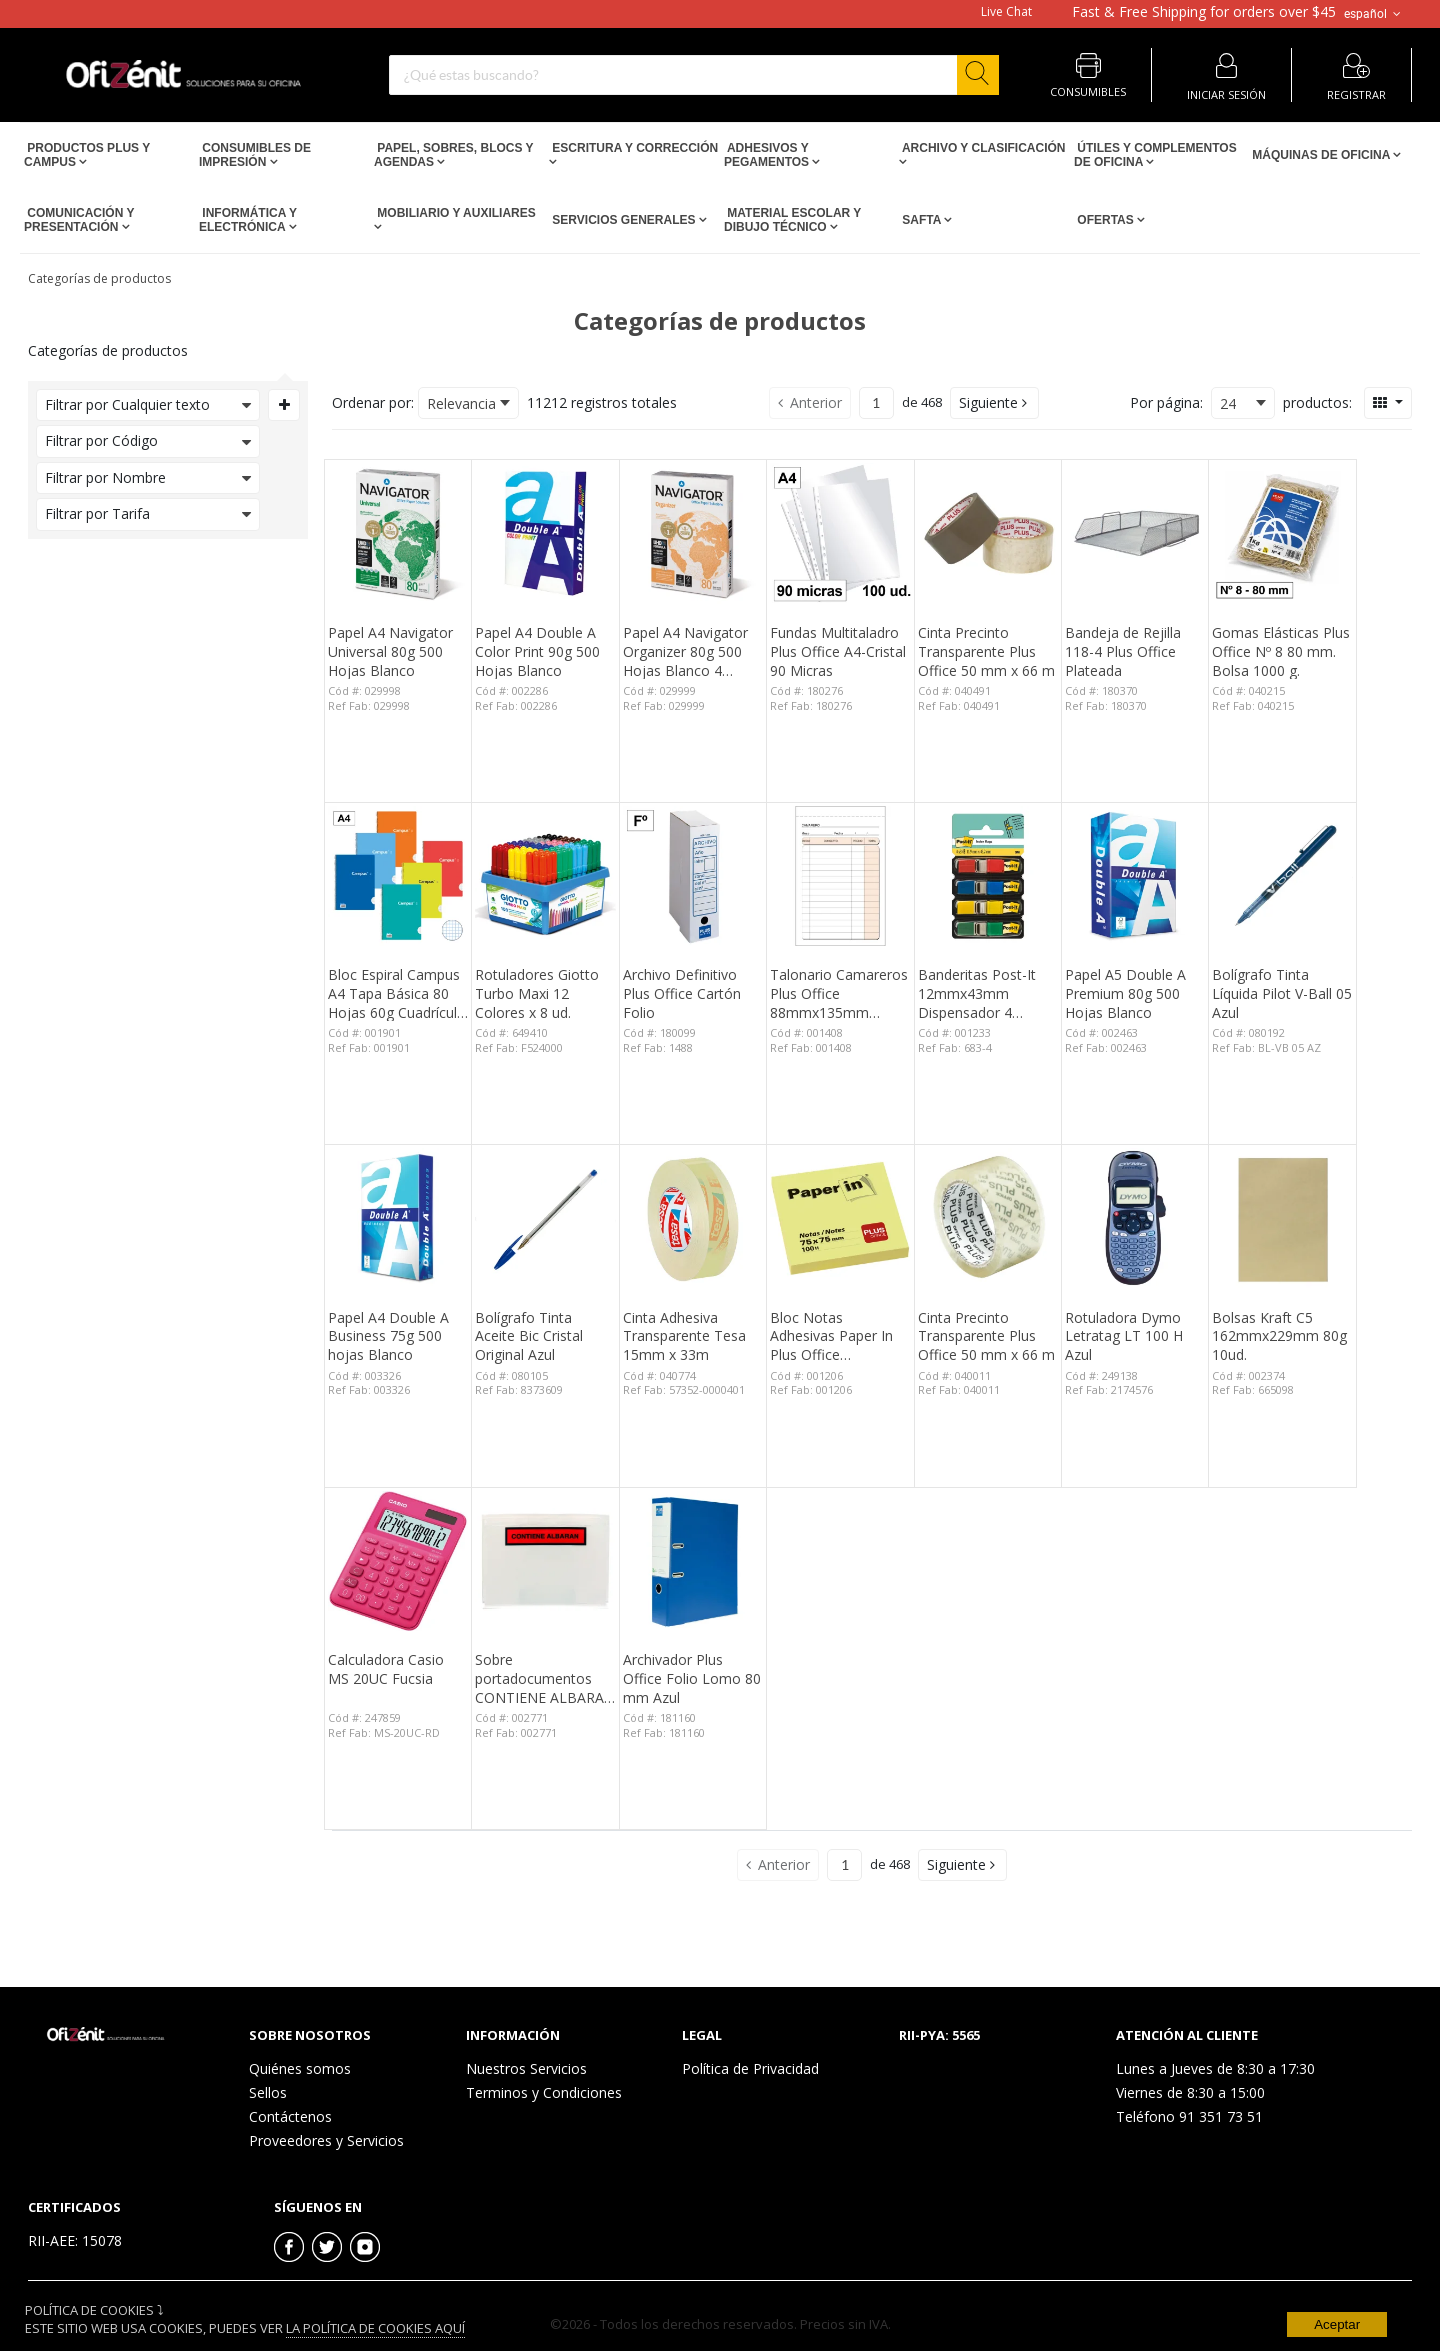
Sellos (268, 2092)
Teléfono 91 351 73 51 (1189, 2116)
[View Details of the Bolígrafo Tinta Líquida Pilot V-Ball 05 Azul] (1282, 876)
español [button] (1374, 14)
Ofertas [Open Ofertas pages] (1105, 220)
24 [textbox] (1228, 403)
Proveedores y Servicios (326, 2140)
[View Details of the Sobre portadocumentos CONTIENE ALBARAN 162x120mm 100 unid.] (545, 1561)
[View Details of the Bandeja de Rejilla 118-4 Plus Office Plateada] (1135, 533)
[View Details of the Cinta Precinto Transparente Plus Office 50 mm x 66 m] (988, 533)
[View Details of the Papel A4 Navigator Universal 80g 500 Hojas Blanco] (398, 533)
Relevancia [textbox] (461, 403)
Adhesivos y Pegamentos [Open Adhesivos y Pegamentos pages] (768, 155)
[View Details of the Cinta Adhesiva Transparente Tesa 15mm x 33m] (693, 1218)
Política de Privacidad (750, 2068)
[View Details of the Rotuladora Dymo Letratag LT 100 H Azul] (1135, 1218)
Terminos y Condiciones (544, 2092)
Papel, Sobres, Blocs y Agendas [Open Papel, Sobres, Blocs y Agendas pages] (453, 155)
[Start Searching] (978, 75)
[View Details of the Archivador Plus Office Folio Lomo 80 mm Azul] (693, 1561)
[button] (994, 403)
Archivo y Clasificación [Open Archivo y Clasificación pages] (982, 148)
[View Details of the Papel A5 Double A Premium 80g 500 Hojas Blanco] (1135, 876)
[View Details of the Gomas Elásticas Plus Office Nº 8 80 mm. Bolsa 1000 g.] (1282, 533)
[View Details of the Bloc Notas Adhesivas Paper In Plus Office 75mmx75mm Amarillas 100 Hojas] (840, 1218)
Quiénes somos (300, 2068)
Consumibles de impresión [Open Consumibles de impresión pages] (255, 155)
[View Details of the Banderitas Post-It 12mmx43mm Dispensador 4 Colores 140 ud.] (988, 876)
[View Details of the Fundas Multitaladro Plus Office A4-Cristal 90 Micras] (840, 533)
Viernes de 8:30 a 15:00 (1190, 2092)
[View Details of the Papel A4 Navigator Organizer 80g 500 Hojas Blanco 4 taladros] (693, 533)
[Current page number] (876, 403)
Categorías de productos (99, 278)
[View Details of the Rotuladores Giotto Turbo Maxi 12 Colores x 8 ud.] (545, 876)
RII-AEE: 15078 (75, 2240)
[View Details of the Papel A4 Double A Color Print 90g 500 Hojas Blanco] (545, 533)
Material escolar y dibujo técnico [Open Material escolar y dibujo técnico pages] (792, 220)
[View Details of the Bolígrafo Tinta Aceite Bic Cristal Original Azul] (545, 1218)
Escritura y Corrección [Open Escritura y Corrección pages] (633, 148)
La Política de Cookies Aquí (375, 2328)
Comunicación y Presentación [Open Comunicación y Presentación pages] (79, 220)
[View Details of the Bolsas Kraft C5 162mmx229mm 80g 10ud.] (1282, 1218)
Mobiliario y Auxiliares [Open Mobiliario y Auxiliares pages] (455, 213)
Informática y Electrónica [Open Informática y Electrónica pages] (248, 220)
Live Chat (1006, 12)
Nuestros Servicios (526, 2068)
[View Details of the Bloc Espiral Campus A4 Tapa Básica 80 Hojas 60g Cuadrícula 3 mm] (398, 876)
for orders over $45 (1204, 12)
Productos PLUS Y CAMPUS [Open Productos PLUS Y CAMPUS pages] (87, 155)
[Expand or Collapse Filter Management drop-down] (284, 405)
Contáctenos (290, 2116)
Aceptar (1337, 2324)
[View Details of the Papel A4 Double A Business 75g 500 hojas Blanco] (398, 1218)
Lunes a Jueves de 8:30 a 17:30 (1215, 2068)
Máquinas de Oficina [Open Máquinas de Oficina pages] (1321, 155)
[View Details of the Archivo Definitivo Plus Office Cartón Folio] (693, 876)
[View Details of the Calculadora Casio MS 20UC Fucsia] (398, 1561)
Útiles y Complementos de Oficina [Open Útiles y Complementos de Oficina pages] (1155, 155)
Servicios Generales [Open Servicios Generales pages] (624, 220)
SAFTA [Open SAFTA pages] (921, 220)
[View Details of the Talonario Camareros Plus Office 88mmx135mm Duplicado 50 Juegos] (840, 876)
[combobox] (694, 75)
